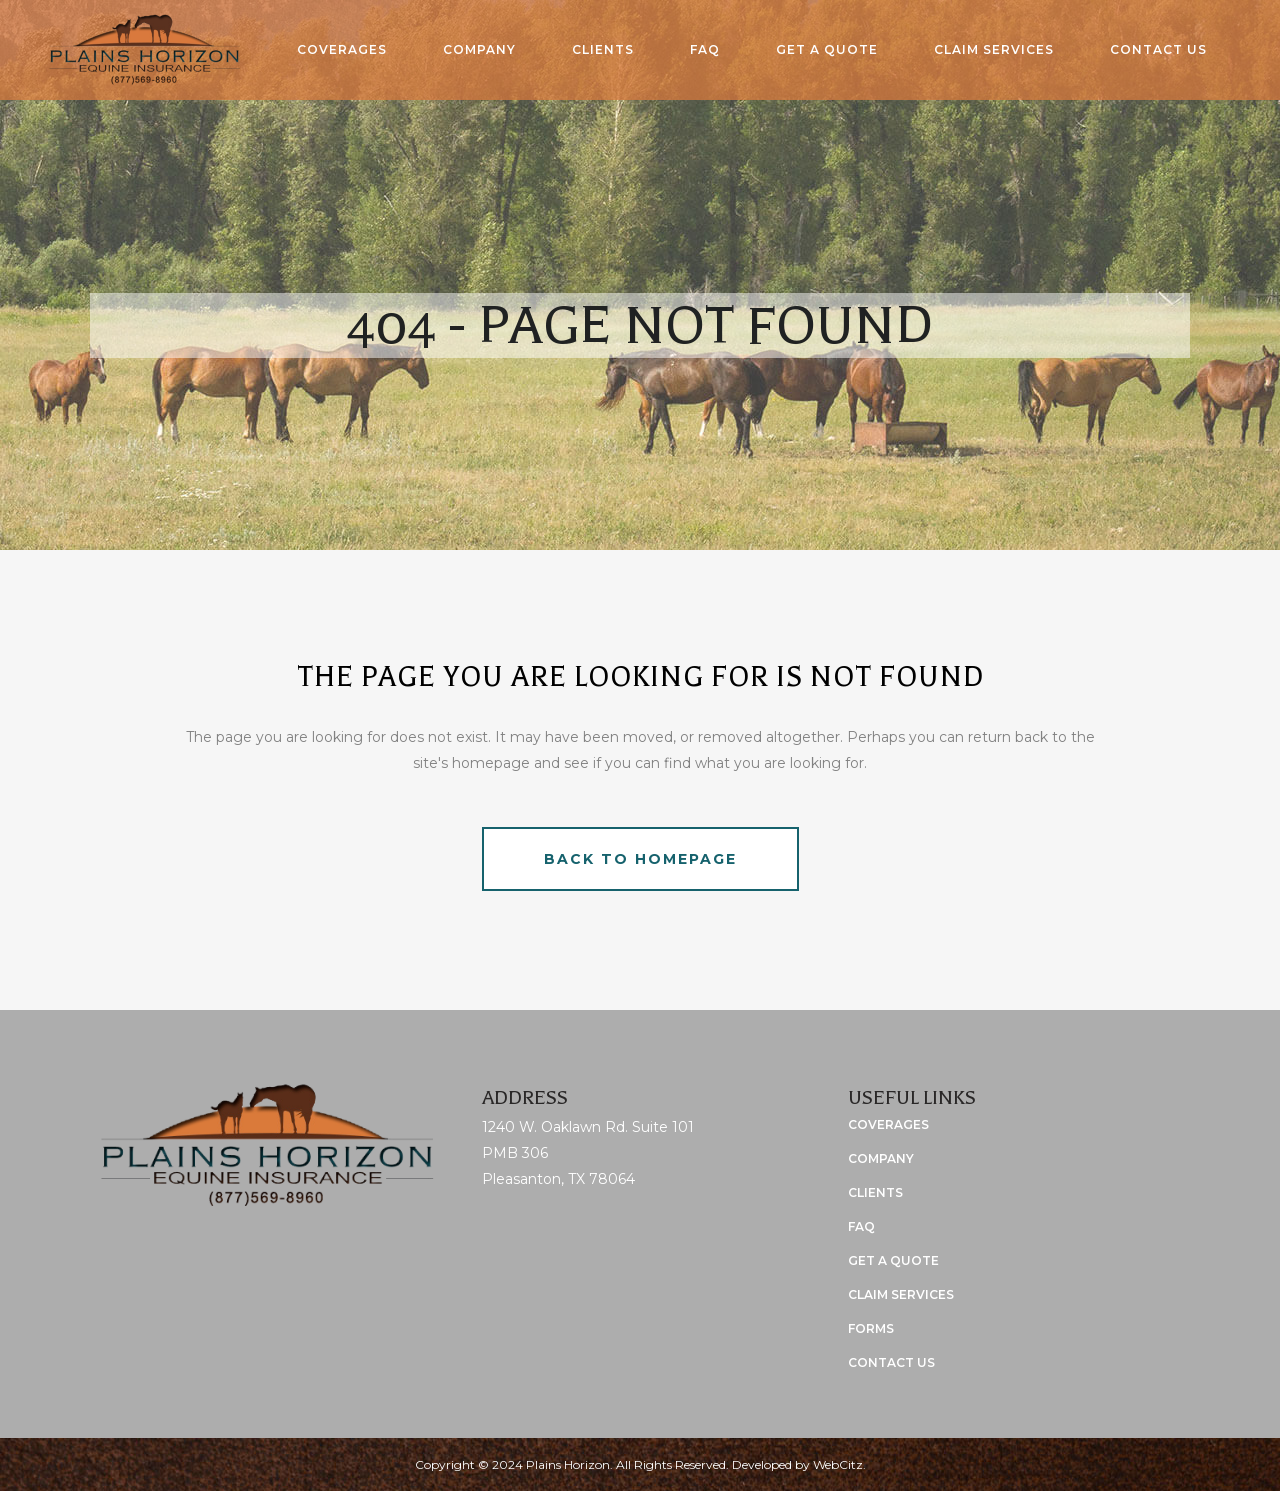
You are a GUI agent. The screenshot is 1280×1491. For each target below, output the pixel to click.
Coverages (888, 1124)
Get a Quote (893, 1260)
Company (881, 1158)
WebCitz (838, 1464)
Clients (875, 1192)
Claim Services (901, 1294)
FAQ (861, 1226)
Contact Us (891, 1362)
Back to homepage (640, 859)
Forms (871, 1328)
